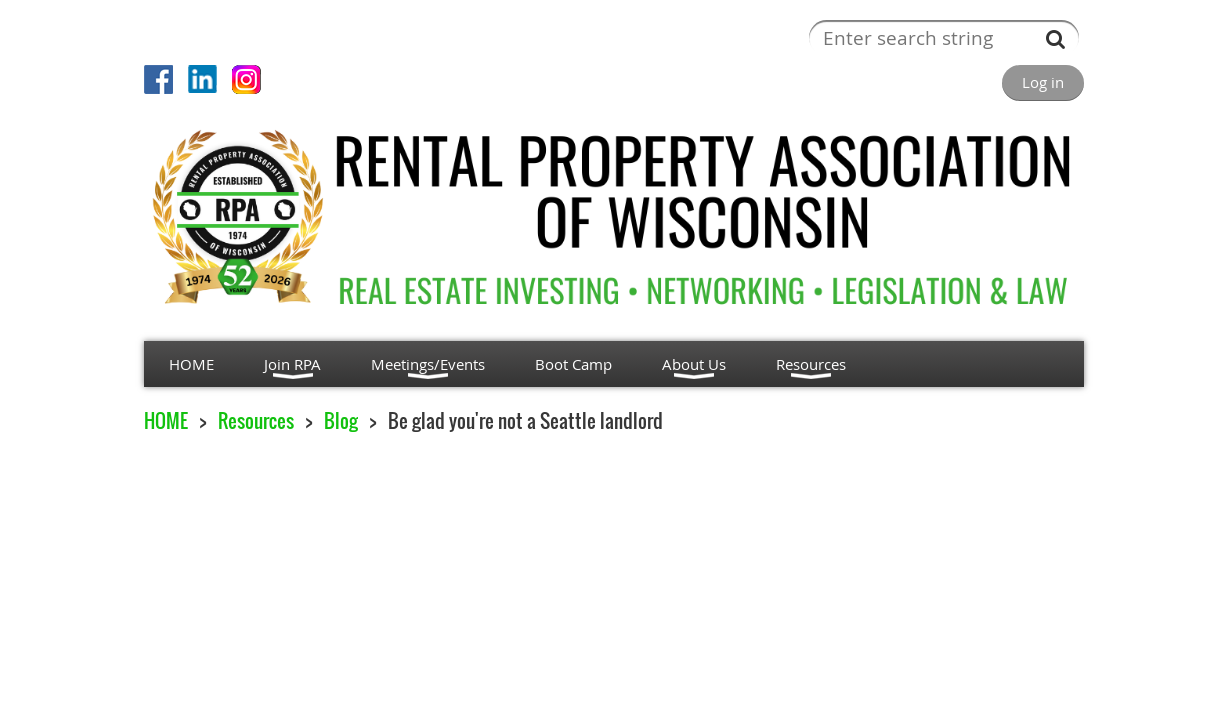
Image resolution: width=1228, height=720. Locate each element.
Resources (256, 420)
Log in (1043, 82)
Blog (341, 420)
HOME (166, 420)
